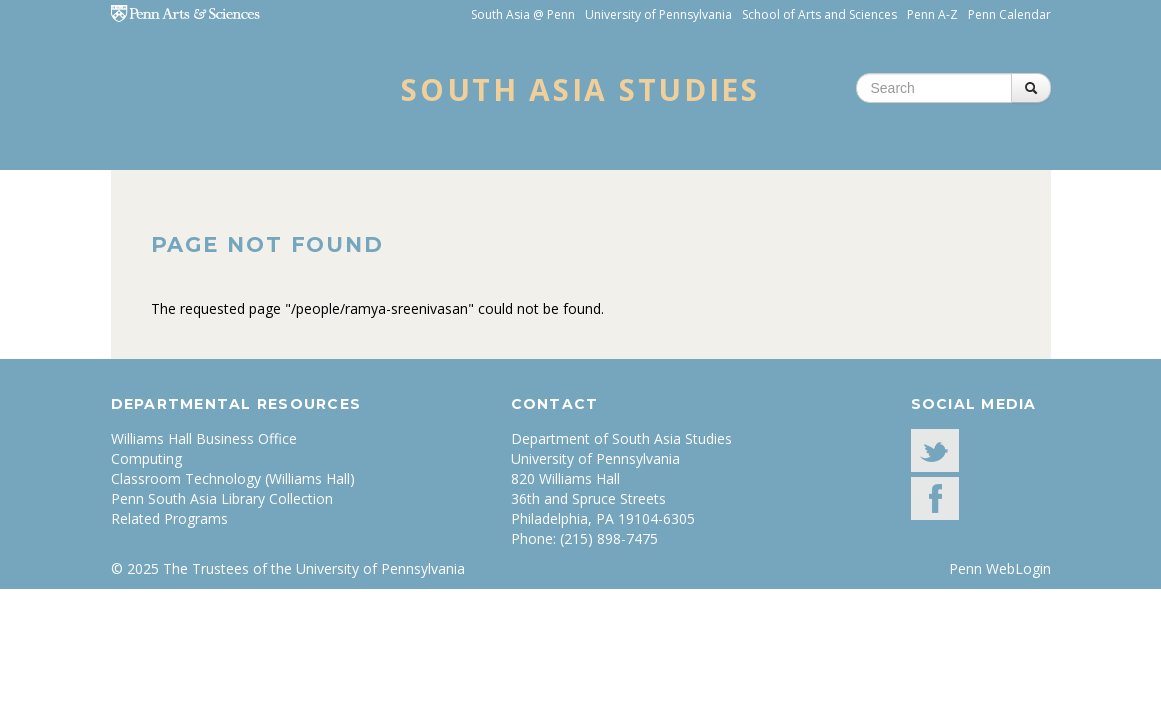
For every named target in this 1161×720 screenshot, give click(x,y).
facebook (935, 498)
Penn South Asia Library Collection (222, 498)
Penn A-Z (932, 14)
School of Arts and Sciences (819, 14)
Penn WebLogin (1000, 568)
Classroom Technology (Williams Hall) (233, 478)
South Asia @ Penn (523, 14)
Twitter (935, 450)
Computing (146, 458)
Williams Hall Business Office (204, 438)
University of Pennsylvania (658, 14)
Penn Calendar (1009, 14)
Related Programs (169, 518)
